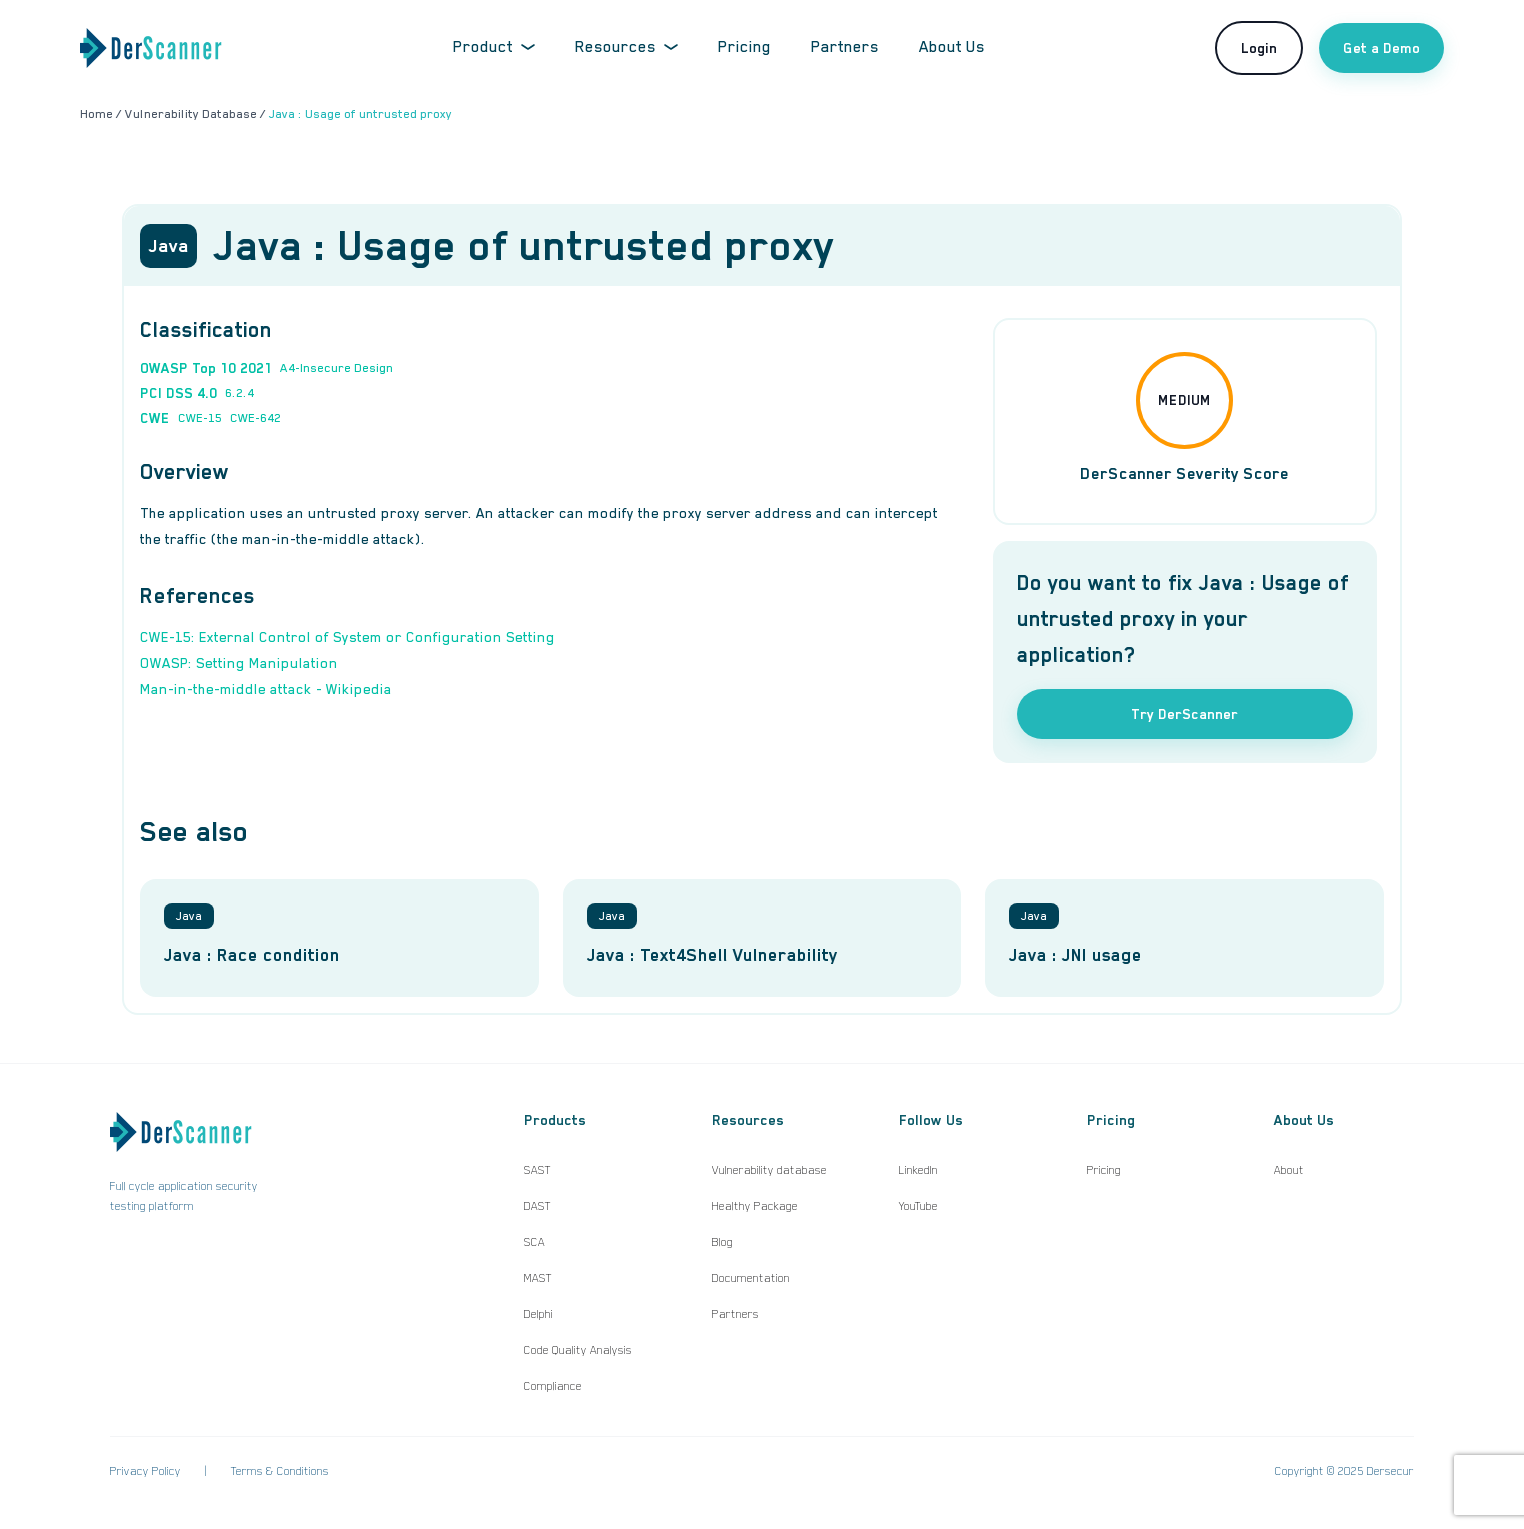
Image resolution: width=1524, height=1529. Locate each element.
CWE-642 (255, 418)
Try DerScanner (1184, 714)
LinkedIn (918, 1170)
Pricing (744, 47)
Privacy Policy (145, 1471)
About (1289, 1170)
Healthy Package (755, 1206)
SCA (534, 1242)
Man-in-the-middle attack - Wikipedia (266, 689)
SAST (537, 1170)
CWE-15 (200, 418)
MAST (538, 1278)
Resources (626, 47)
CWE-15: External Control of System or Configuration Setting (347, 637)
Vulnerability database (769, 1170)
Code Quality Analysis (578, 1350)
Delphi (538, 1314)
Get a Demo (1381, 48)
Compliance (553, 1386)
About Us (952, 47)
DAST (537, 1206)
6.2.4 (239, 393)
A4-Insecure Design (336, 368)
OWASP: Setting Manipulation (239, 663)
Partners (845, 47)
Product (494, 47)
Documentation (751, 1278)
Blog (722, 1242)
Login (1259, 48)
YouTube (918, 1206)
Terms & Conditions (280, 1471)
